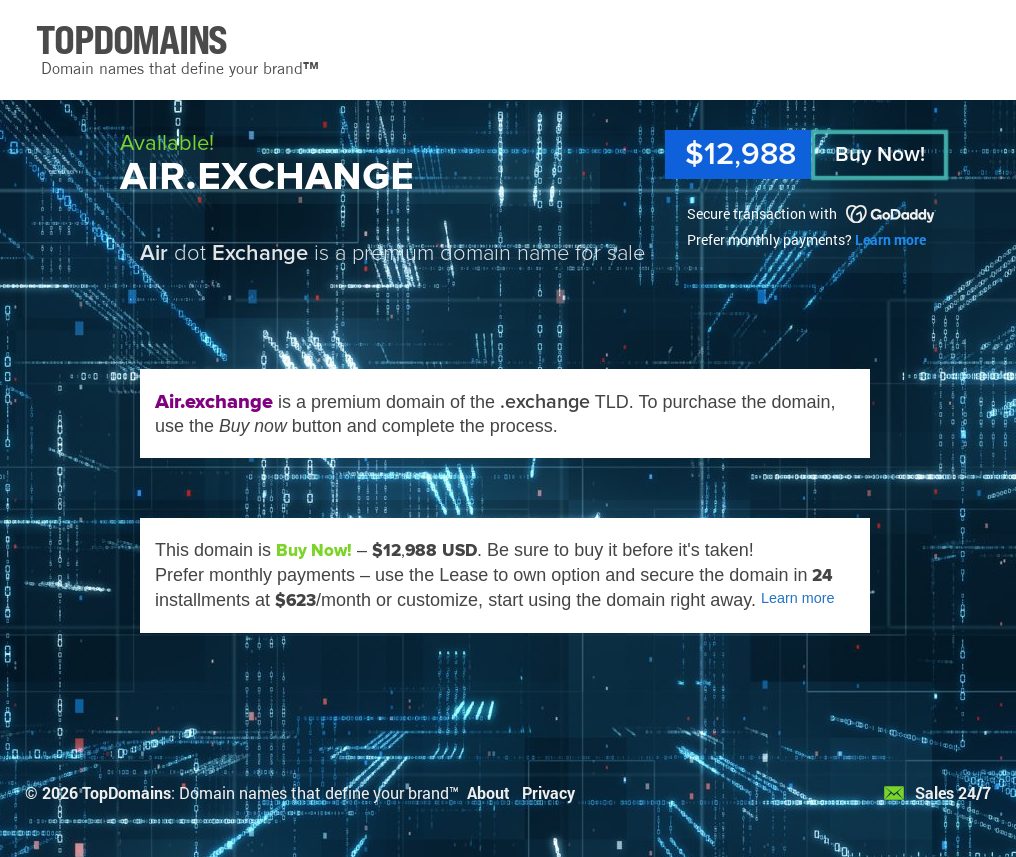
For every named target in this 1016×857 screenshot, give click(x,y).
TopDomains (126, 792)
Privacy (548, 792)
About (488, 792)
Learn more (890, 239)
